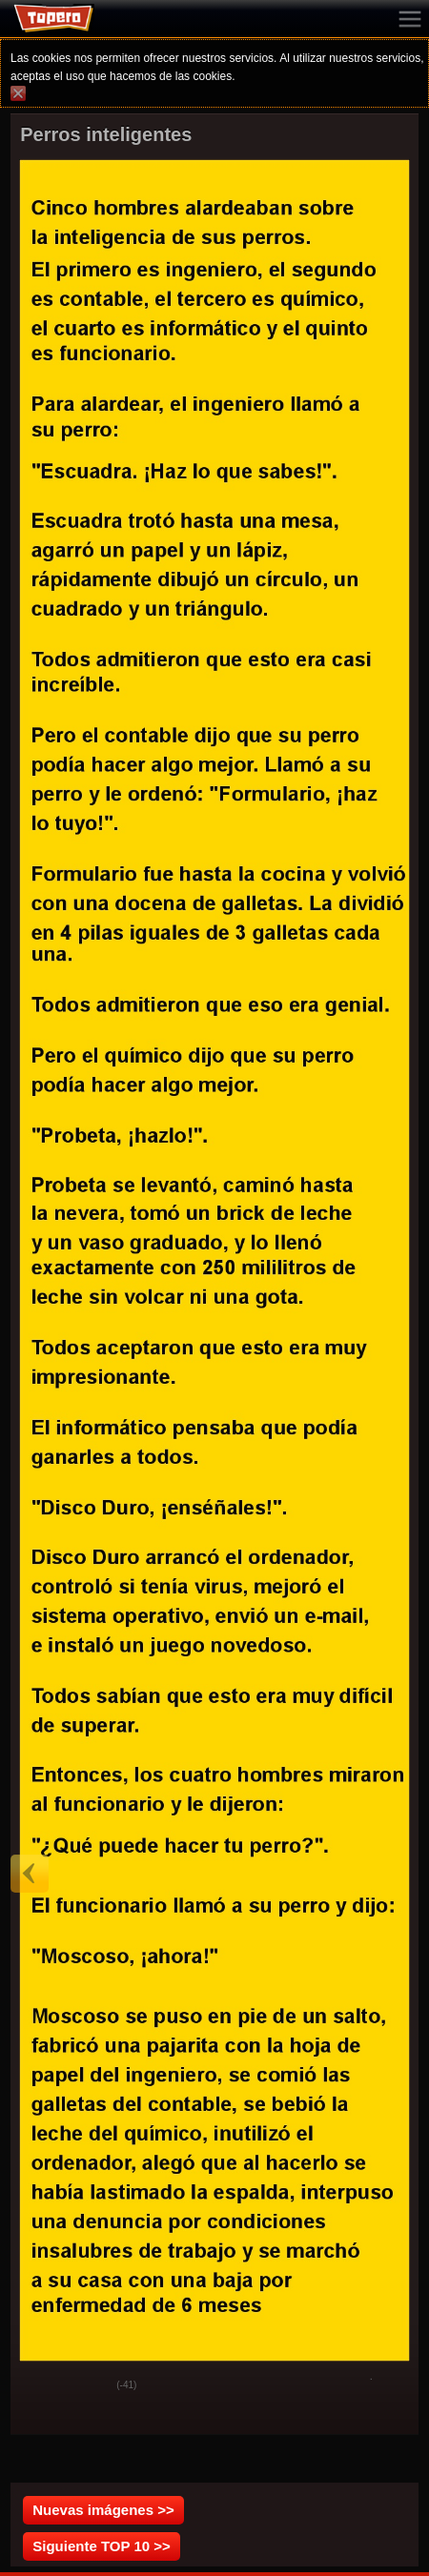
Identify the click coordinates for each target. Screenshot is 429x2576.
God (40, 2386)
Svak (88, 2386)
